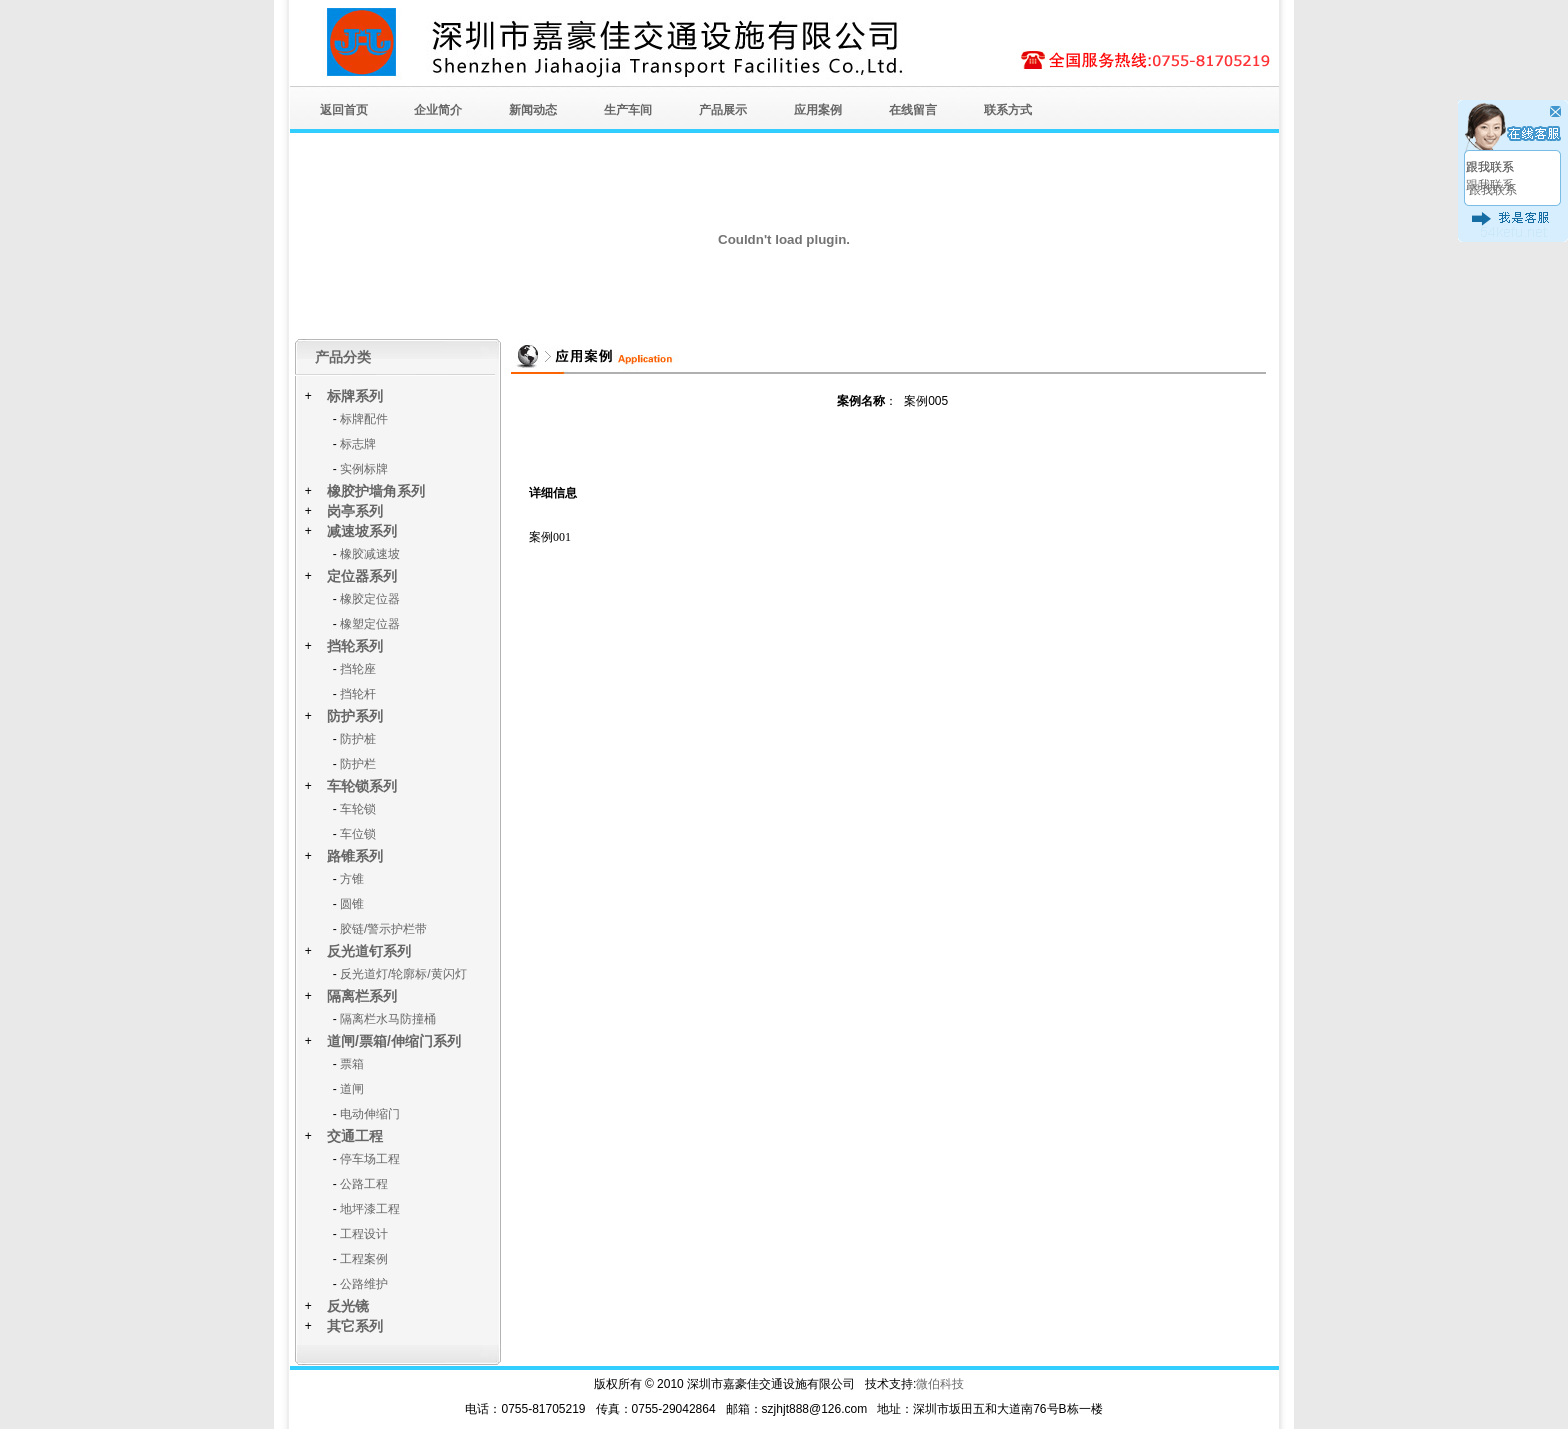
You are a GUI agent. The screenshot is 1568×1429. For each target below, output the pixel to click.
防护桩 (358, 739)
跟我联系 (1490, 167)
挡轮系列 (355, 646)
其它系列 (355, 1326)
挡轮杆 (358, 694)
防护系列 (355, 716)
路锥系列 (355, 856)
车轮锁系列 (362, 786)
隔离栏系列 (362, 996)
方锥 (352, 879)
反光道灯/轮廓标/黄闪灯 (403, 974)
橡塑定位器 (370, 624)
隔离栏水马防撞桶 (388, 1019)
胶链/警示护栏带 (383, 929)
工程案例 (364, 1259)
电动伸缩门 (370, 1114)
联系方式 (1008, 110)
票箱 (352, 1064)
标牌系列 (355, 396)
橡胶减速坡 (370, 554)
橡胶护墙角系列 (376, 491)
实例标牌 (364, 469)
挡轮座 (358, 669)
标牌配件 (364, 419)
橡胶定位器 (370, 599)
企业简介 (438, 110)
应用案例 (818, 110)
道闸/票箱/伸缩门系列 (394, 1041)
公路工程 (364, 1184)
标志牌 (358, 444)
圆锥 (352, 904)
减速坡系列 (362, 531)
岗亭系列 (355, 511)
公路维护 (364, 1284)
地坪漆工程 (370, 1209)
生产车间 (628, 110)
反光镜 (348, 1306)
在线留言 (913, 110)
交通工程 (355, 1136)
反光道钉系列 (369, 951)
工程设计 (364, 1234)
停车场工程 (370, 1159)
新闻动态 (533, 110)
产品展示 (723, 110)
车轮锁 (358, 809)
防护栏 (358, 764)
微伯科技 (940, 1384)
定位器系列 (362, 576)
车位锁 (358, 834)
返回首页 (344, 110)
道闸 (352, 1089)
